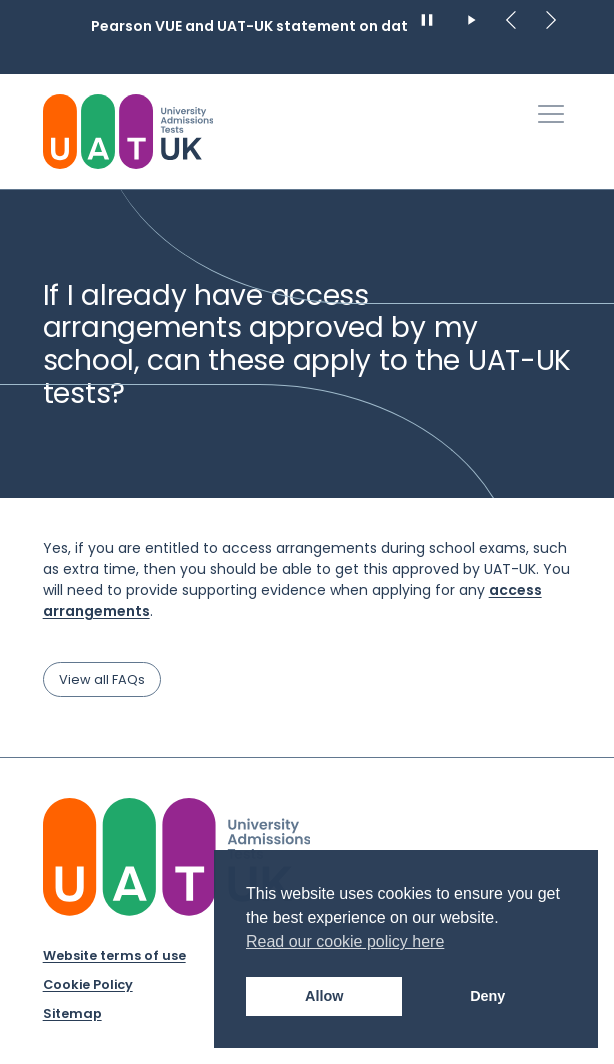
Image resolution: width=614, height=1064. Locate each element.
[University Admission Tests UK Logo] (177, 857)
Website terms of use (114, 955)
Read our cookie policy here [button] (345, 941)
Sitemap (72, 1013)
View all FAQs (102, 679)
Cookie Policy (88, 984)
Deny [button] (487, 996)
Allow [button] (324, 996)
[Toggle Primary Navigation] (551, 114)
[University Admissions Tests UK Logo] (128, 131)
